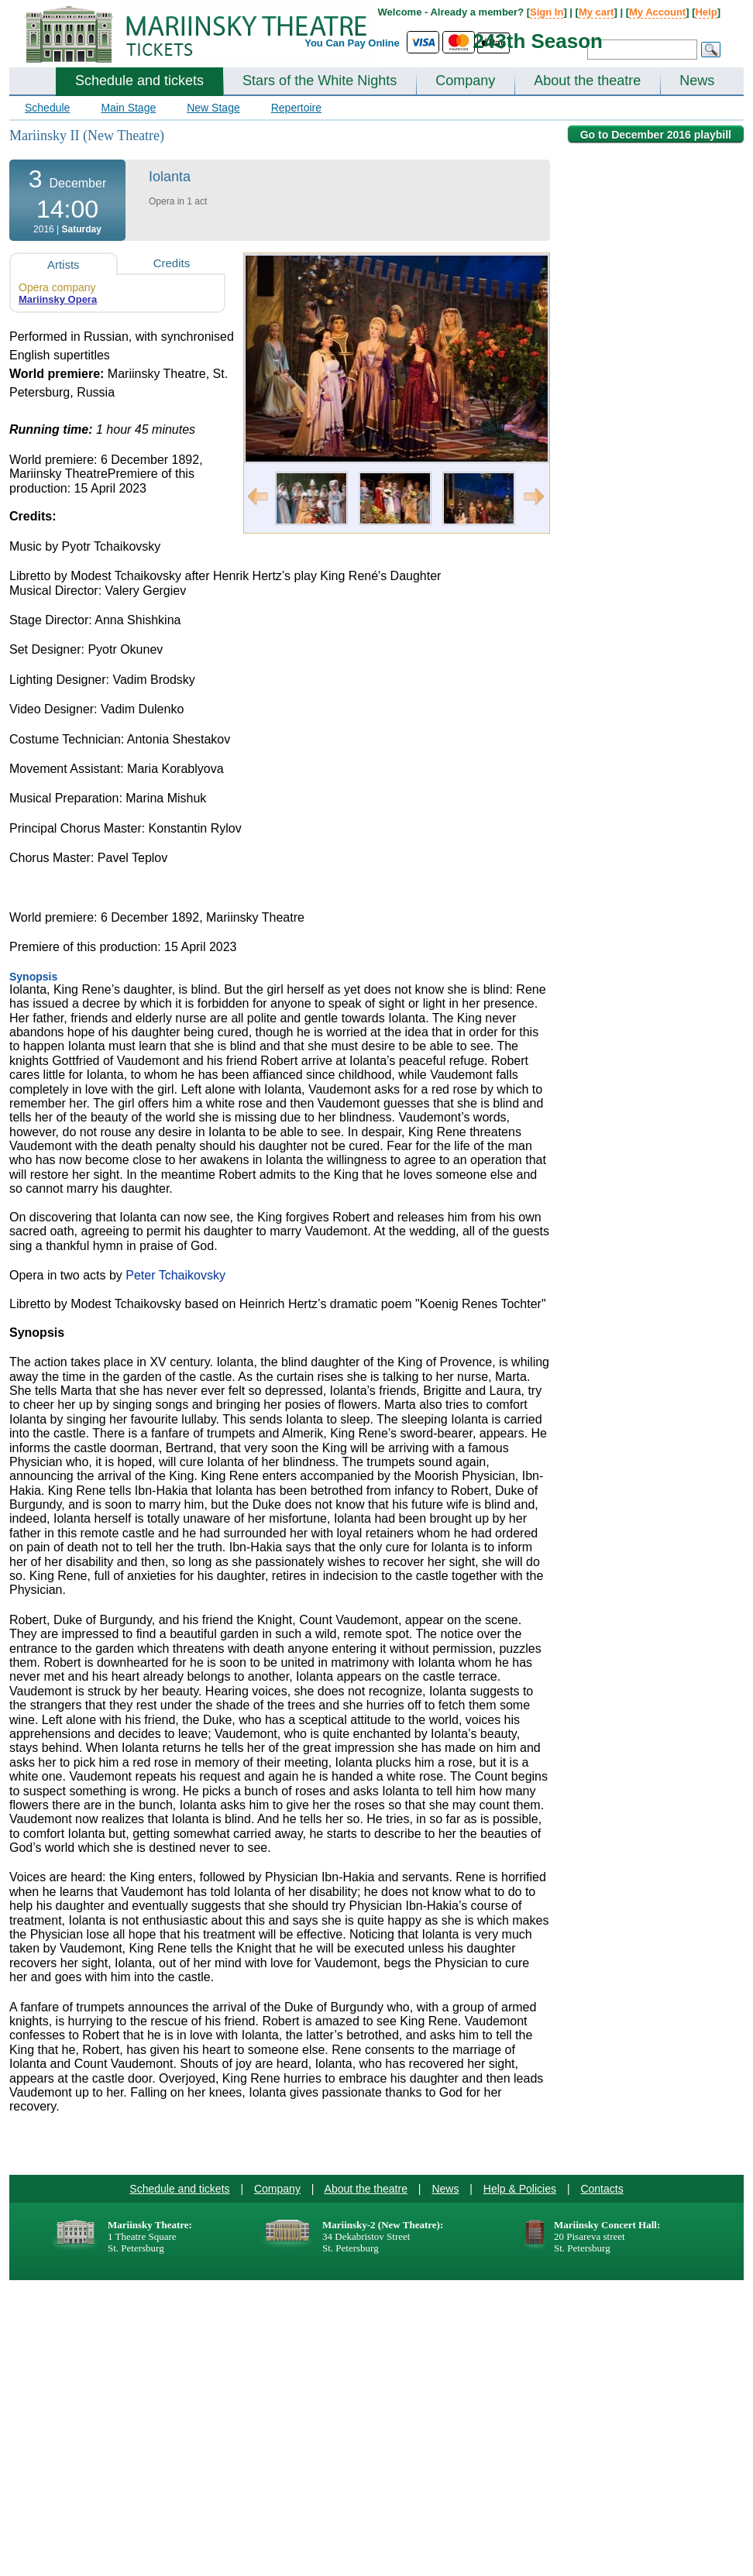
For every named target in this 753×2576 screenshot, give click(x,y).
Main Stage (128, 107)
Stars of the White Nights (319, 80)
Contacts (601, 2189)
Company (465, 80)
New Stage (213, 107)
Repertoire (296, 107)
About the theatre (587, 80)
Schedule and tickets (139, 80)
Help (706, 12)
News (696, 80)
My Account (657, 12)
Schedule (47, 107)
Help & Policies (519, 2189)
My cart (596, 12)
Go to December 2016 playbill (655, 135)
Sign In (546, 12)
